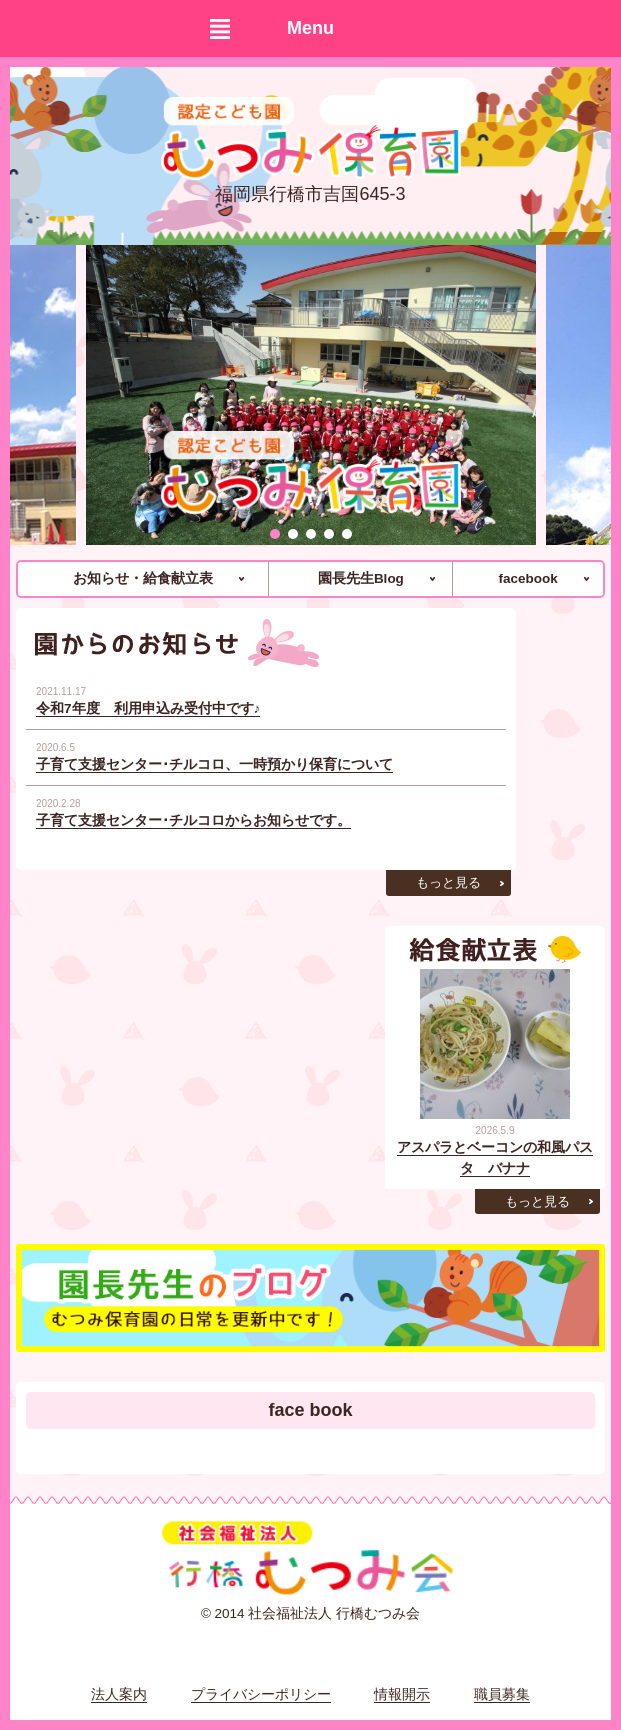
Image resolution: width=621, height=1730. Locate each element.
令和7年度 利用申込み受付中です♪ (148, 708)
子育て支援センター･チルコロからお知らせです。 (193, 820)
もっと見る (448, 882)
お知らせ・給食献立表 (143, 578)
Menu (310, 28)
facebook (528, 578)
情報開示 (402, 1694)
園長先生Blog (361, 578)
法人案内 (119, 1694)
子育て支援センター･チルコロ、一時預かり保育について (214, 764)
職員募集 (502, 1694)
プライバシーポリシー (261, 1694)
